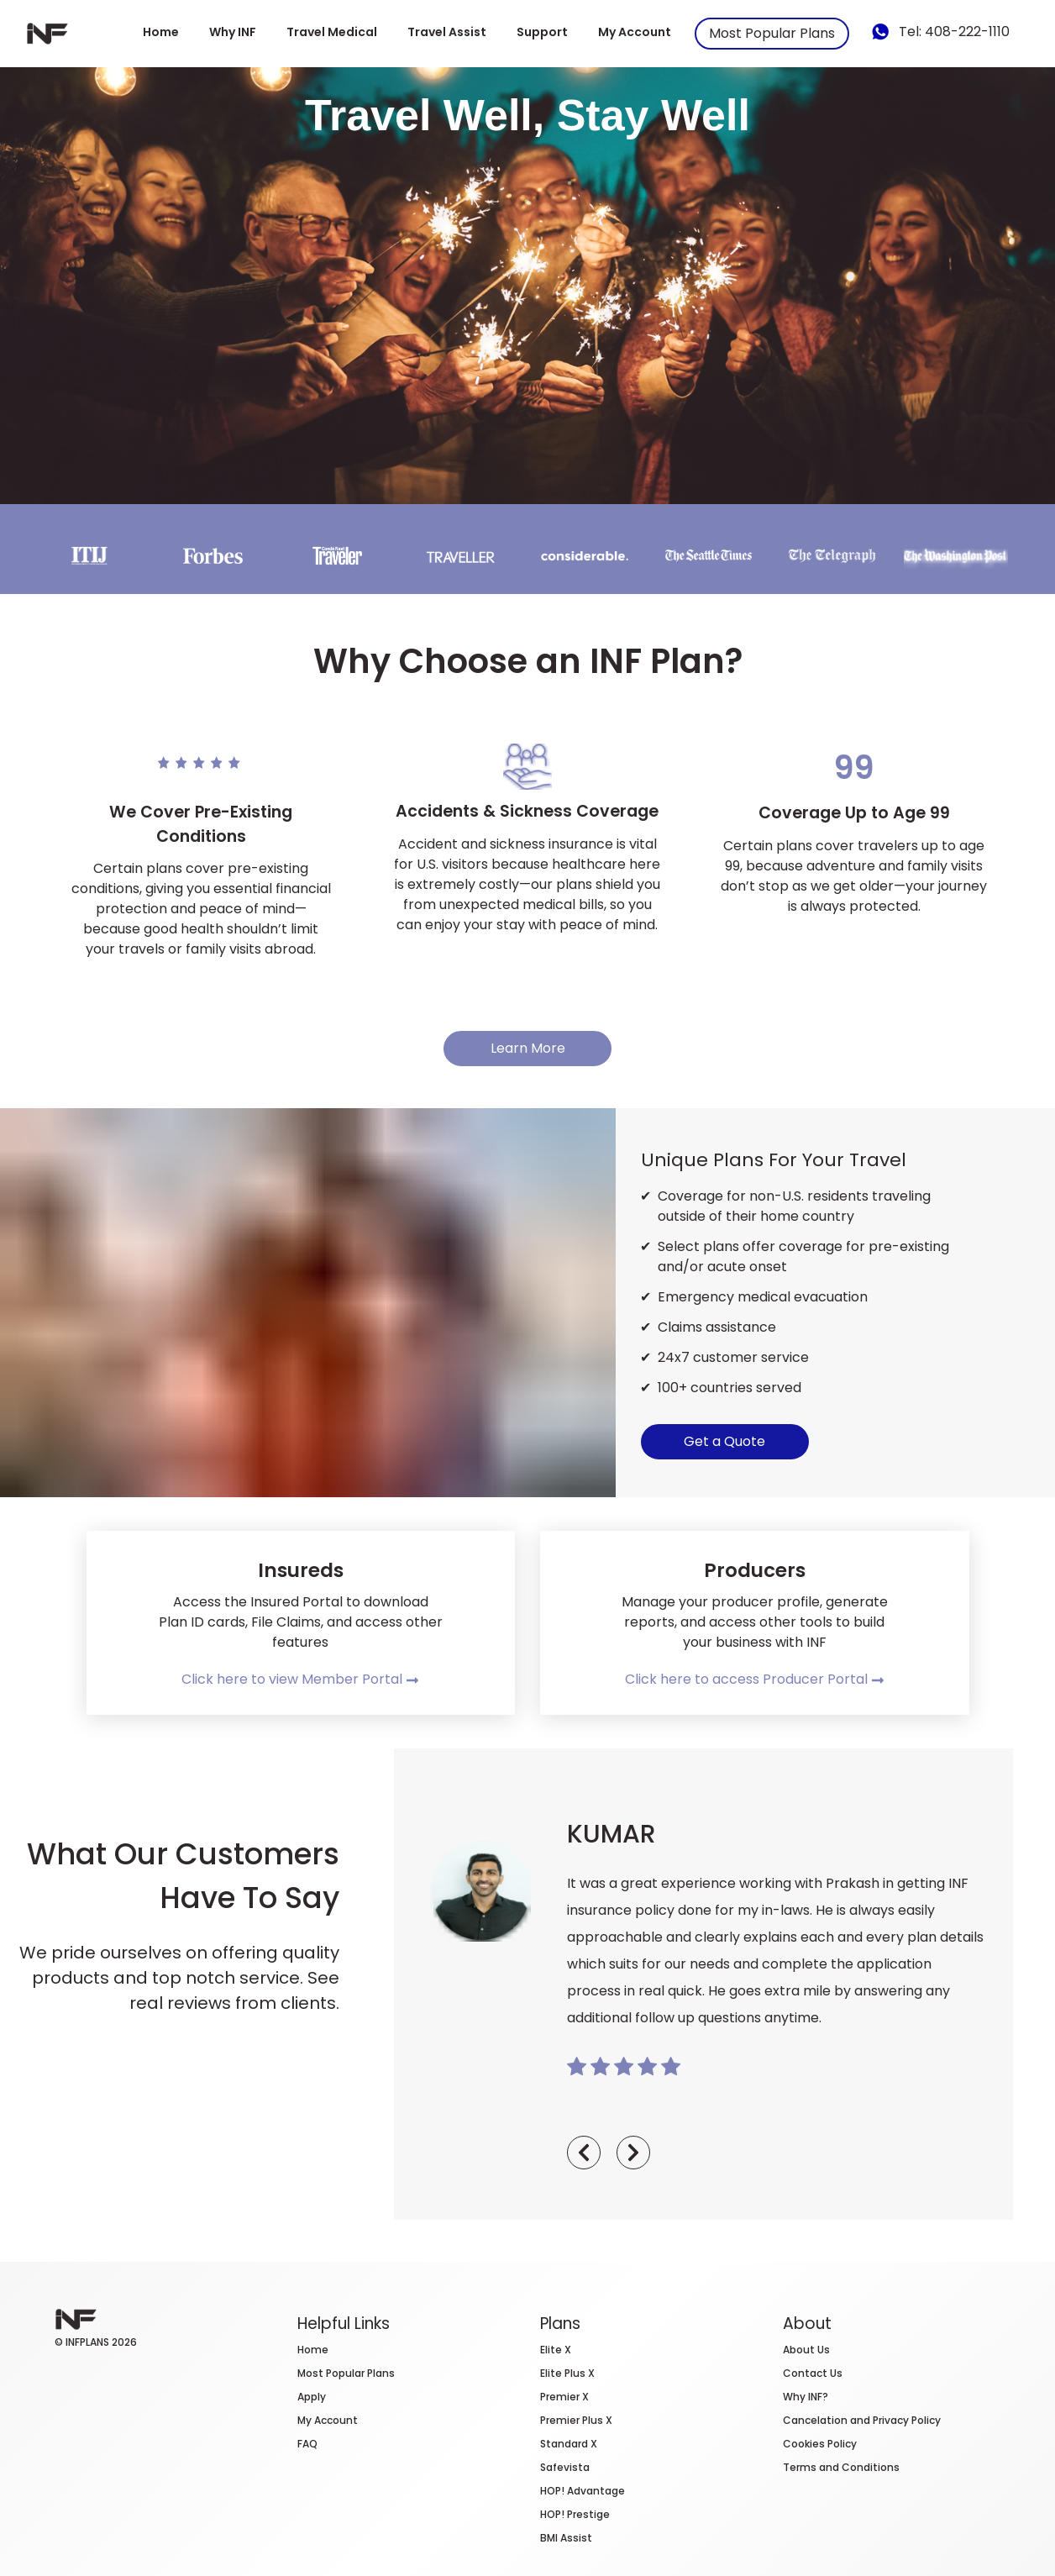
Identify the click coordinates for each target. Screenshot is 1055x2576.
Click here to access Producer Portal (754, 1679)
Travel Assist (446, 32)
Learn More (528, 1048)
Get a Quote (724, 1441)
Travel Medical (331, 32)
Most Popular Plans (772, 33)
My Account (634, 32)
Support (542, 32)
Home (161, 32)
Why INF (232, 32)
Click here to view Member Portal (300, 1679)
